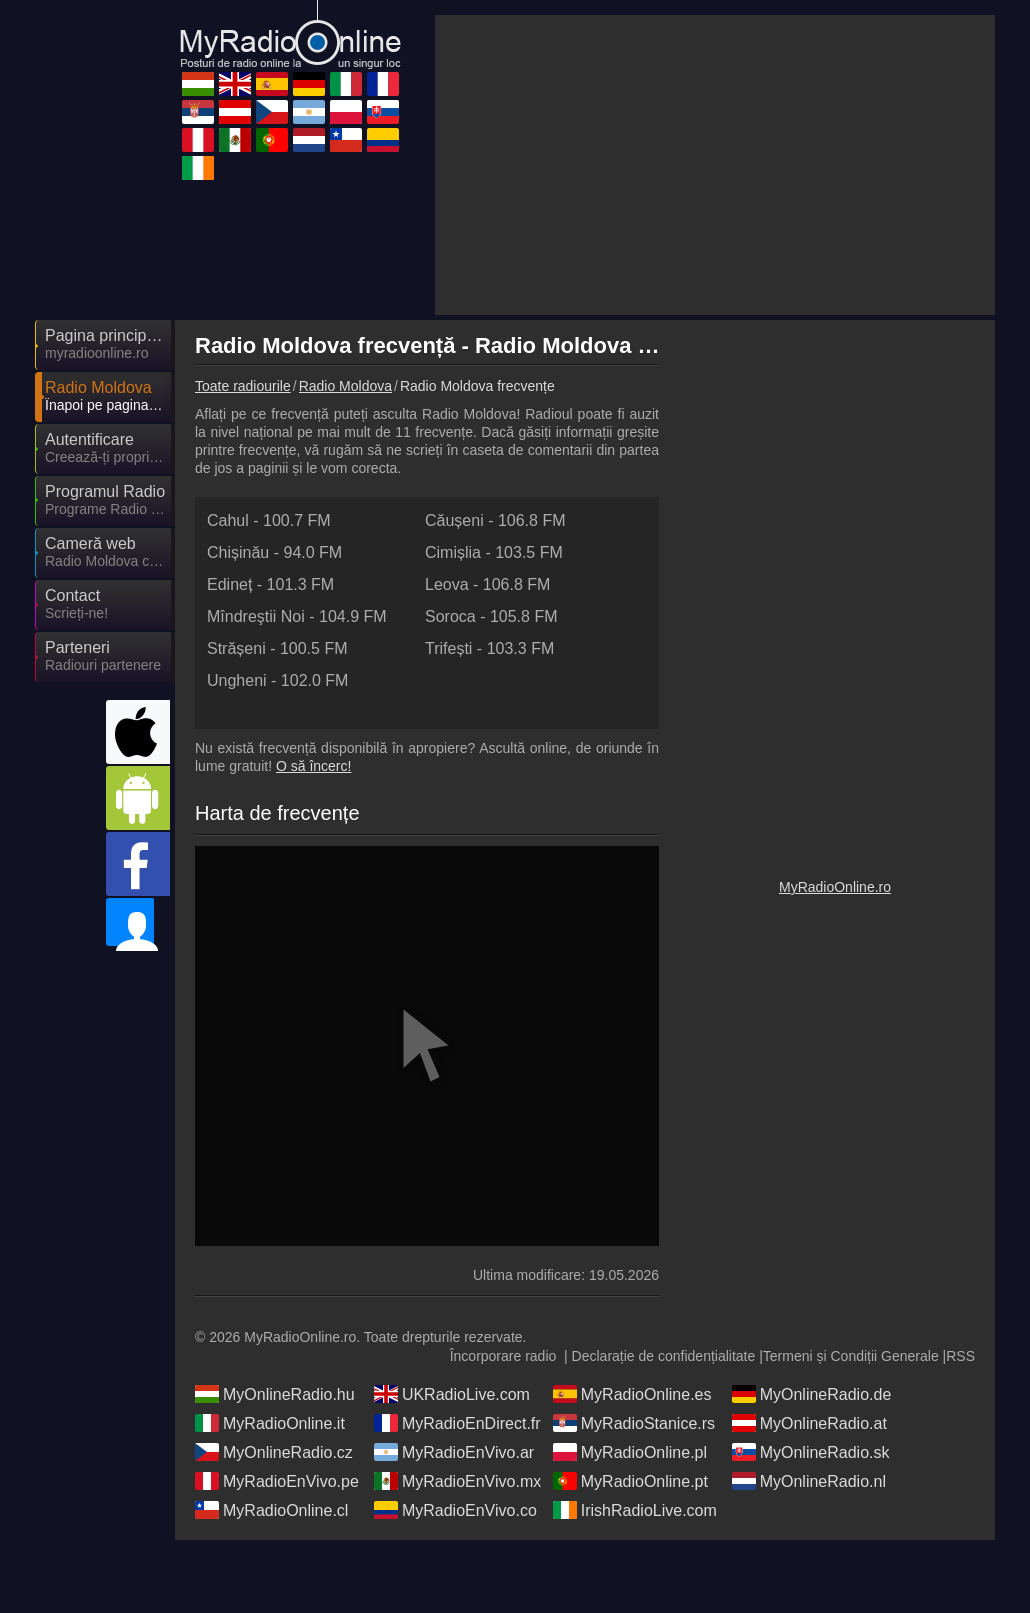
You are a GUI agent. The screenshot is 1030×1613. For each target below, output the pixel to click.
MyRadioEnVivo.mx (457, 1539)
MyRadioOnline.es (632, 1452)
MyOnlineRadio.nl (809, 1539)
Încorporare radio (503, 1414)
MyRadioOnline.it (270, 1481)
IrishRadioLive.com (635, 1568)
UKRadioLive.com (452, 1452)
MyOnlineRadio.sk (811, 1510)
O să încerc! (313, 586)
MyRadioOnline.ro (835, 1057)
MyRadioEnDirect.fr (457, 1481)
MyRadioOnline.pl (630, 1510)
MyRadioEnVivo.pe (277, 1539)
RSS (960, 1414)
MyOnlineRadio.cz (274, 1510)
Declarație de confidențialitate (664, 1414)
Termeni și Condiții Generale (851, 1414)
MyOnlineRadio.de (812, 1452)
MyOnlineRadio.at (809, 1481)
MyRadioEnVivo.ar (454, 1510)
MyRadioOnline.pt (630, 1539)
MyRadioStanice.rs (634, 1481)
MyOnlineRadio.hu (275, 1452)
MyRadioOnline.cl (271, 1568)
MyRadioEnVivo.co (455, 1568)
